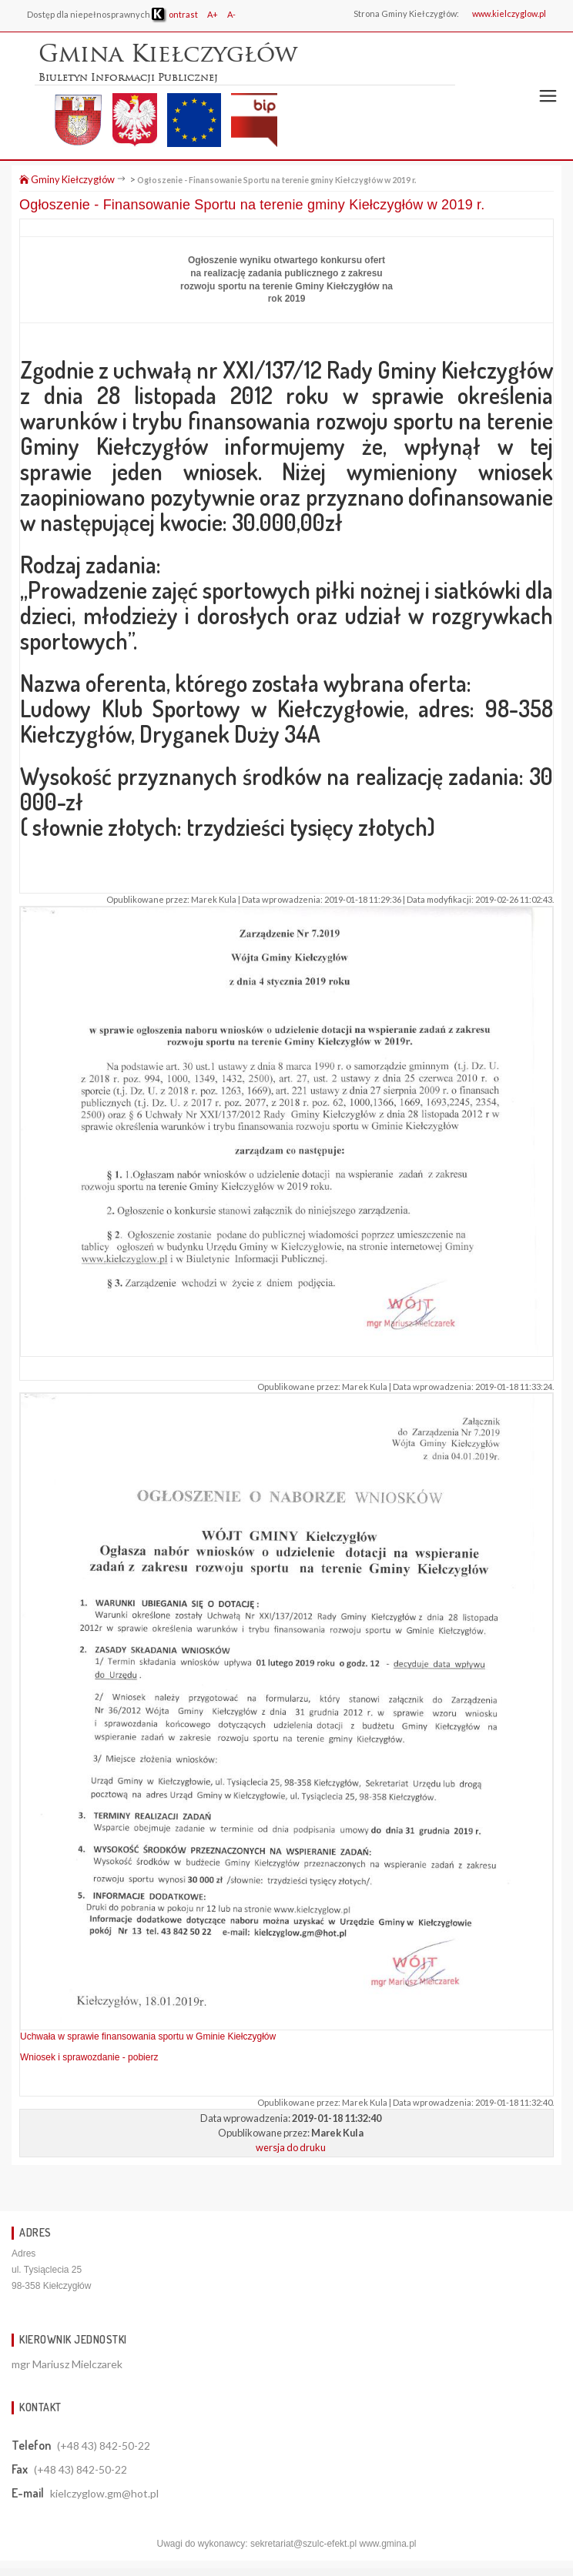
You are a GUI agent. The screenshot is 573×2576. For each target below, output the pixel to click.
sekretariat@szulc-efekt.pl (303, 2543)
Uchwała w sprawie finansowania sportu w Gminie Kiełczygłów (148, 2036)
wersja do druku (291, 2147)
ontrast (175, 14)
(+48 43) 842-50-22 (103, 2445)
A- (231, 14)
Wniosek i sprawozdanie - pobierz (89, 2057)
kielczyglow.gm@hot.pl (104, 2493)
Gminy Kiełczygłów (67, 179)
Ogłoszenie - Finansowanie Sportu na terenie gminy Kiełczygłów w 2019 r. (276, 180)
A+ (212, 14)
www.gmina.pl (387, 2543)
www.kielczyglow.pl (509, 13)
